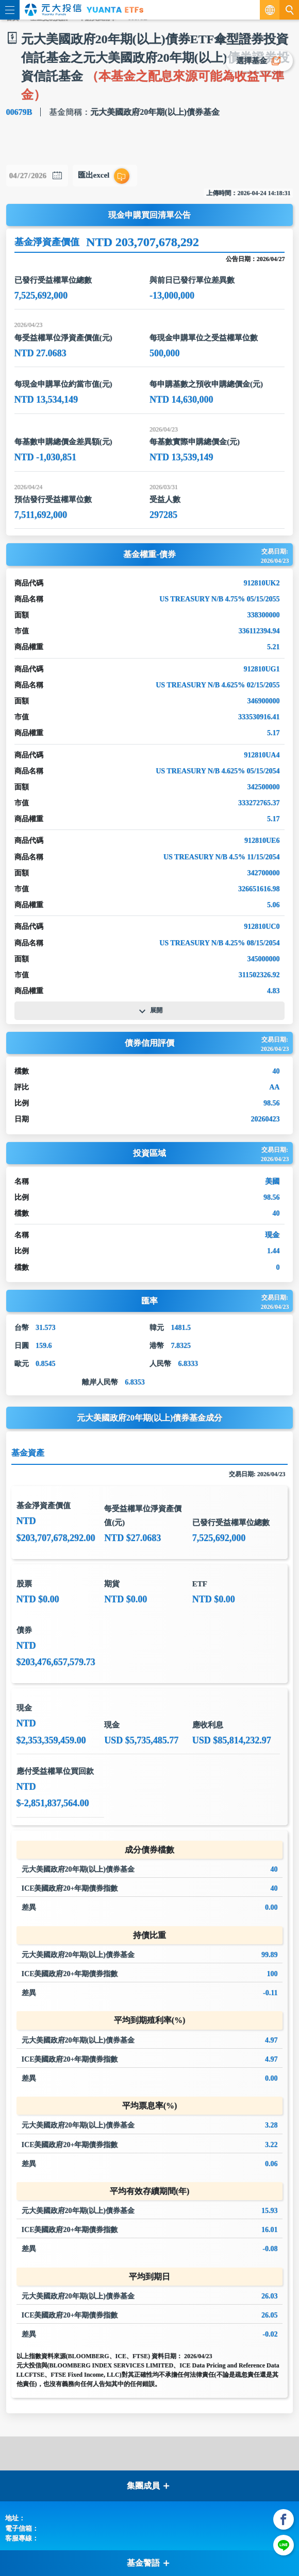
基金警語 (148, 2562)
